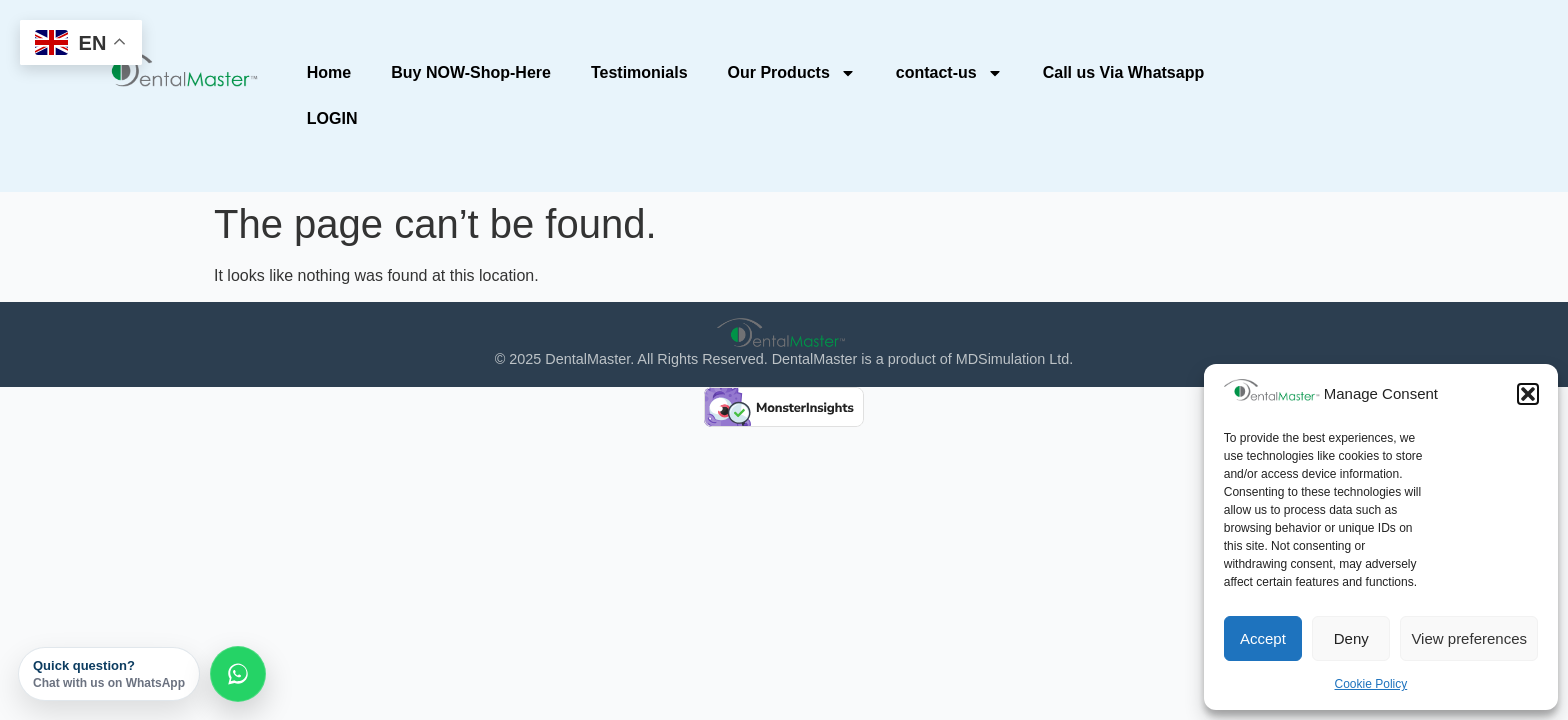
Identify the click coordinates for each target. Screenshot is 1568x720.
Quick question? (109, 674)
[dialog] (1530, 680)
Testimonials (639, 72)
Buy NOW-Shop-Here (471, 72)
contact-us (949, 73)
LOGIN (332, 118)
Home (329, 72)
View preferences (1469, 638)
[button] (1528, 394)
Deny (1351, 638)
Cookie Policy (1371, 684)
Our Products (792, 73)
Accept (1263, 638)
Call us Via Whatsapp (1124, 72)
